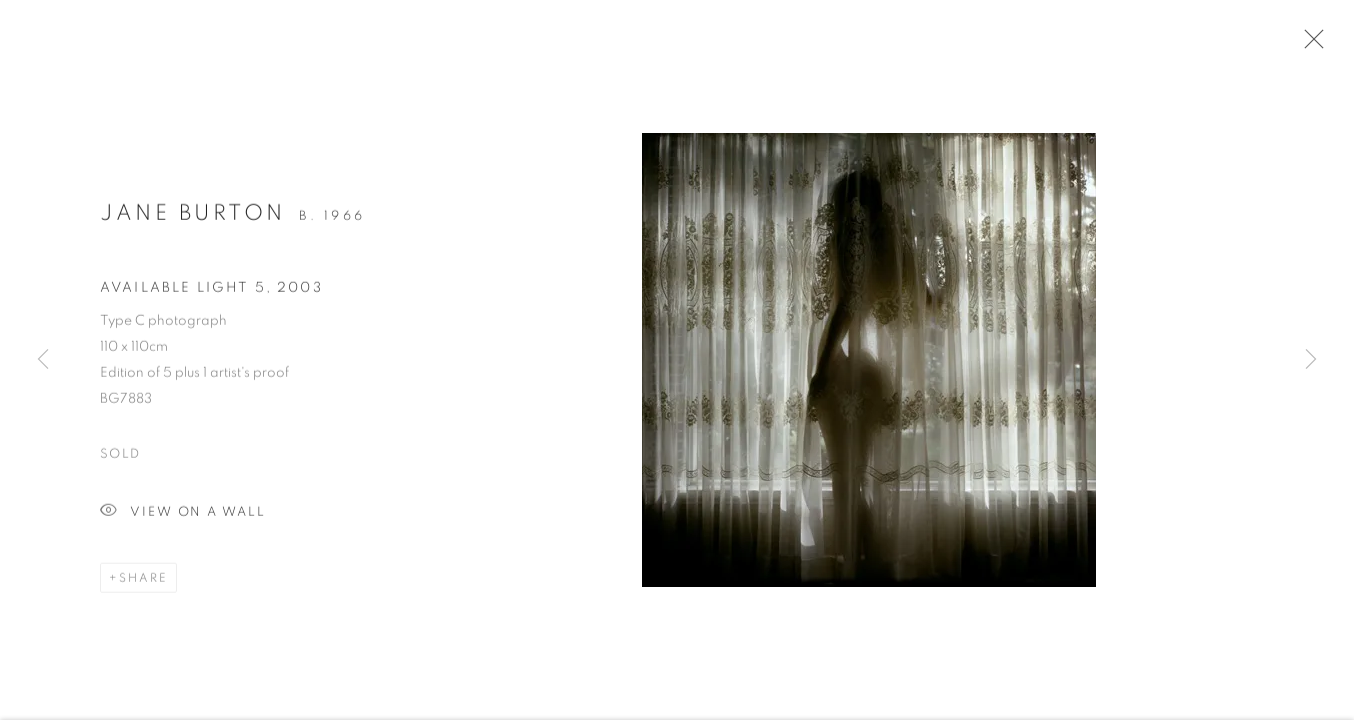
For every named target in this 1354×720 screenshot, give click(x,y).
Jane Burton (193, 217)
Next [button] (1311, 360)
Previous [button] (43, 360)
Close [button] (1309, 45)
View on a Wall (183, 516)
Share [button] (143, 582)
